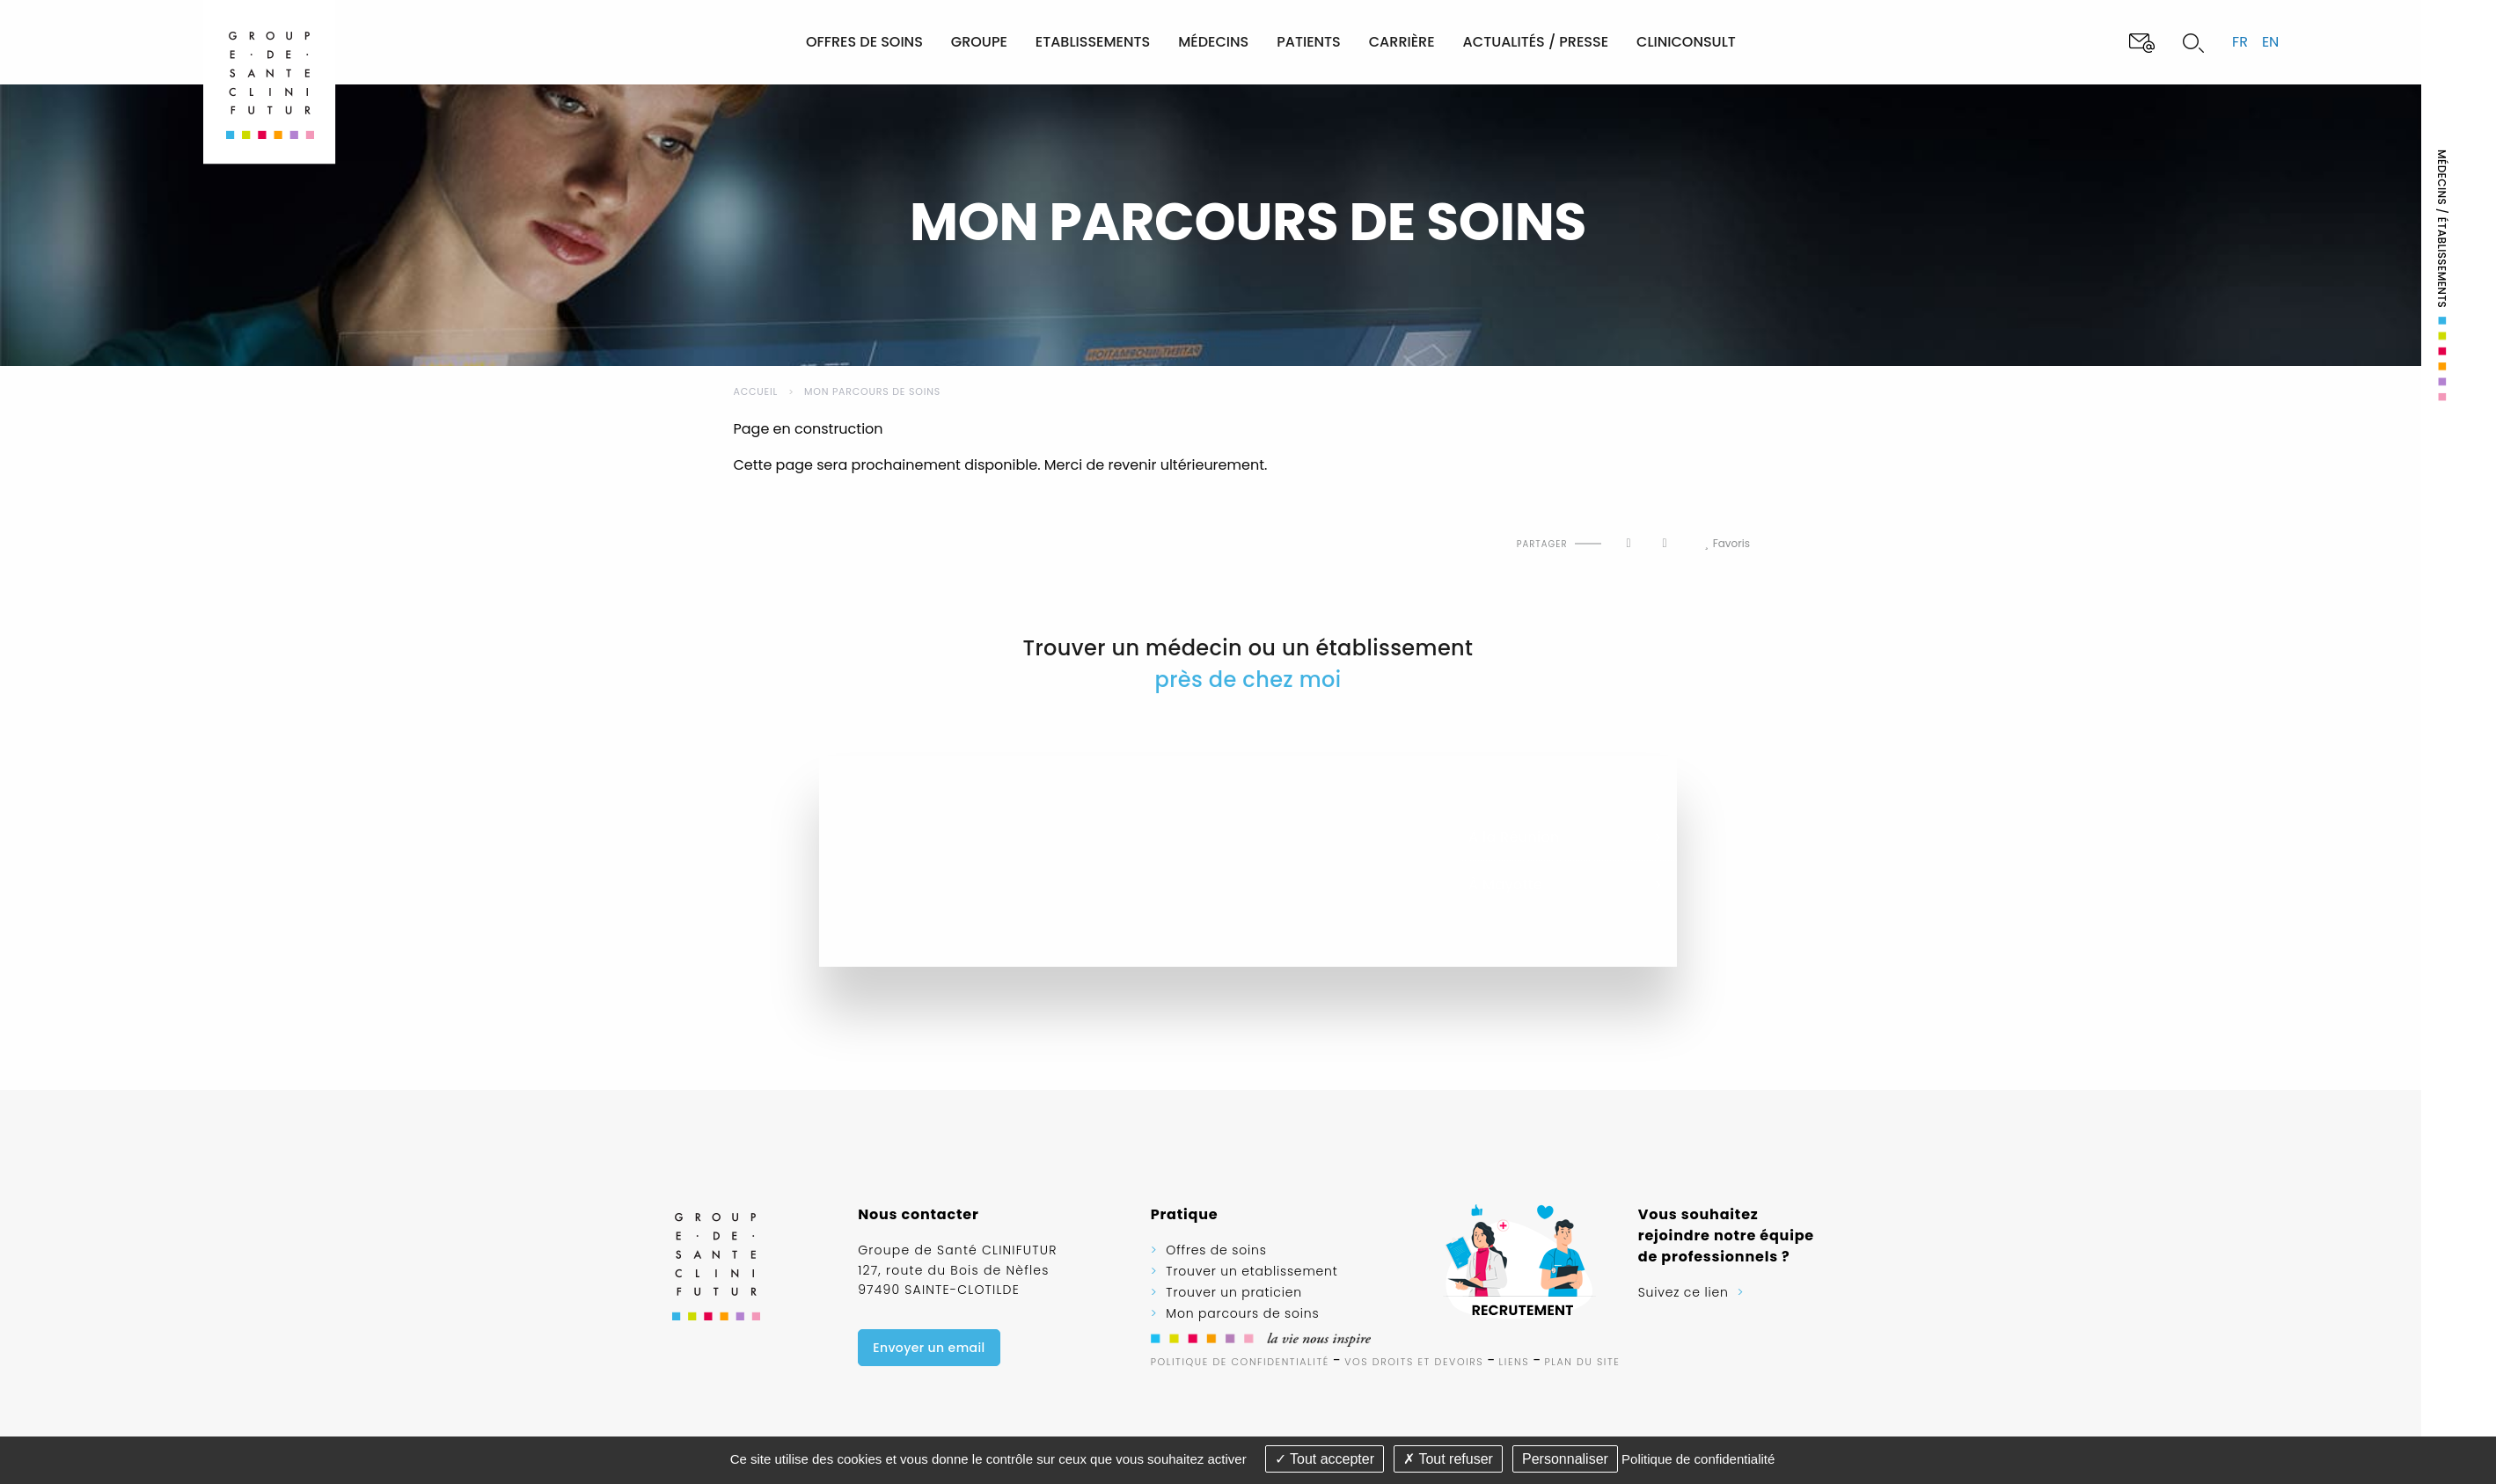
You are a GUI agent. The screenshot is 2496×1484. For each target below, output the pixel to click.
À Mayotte (1505, 885)
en (2270, 42)
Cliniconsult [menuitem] (1686, 42)
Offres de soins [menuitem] (864, 42)
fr (2240, 42)
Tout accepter (1324, 1458)
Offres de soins (1216, 1250)
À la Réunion (1513, 837)
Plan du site (1583, 1362)
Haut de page (753, 528)
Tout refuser (1448, 1458)
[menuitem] (731, 42)
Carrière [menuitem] (1402, 42)
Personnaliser (1565, 1458)
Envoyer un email (929, 1347)
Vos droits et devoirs (1413, 1362)
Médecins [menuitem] (1213, 42)
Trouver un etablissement (1251, 1271)
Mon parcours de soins (872, 391)
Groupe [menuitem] (979, 42)
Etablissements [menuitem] (1093, 42)
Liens (1514, 1362)
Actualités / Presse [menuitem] (1535, 42)
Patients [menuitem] (1309, 42)
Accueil (756, 391)
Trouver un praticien (1234, 1292)
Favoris (1727, 543)
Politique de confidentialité (1240, 1362)
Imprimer (793, 528)
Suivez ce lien (1683, 1292)
